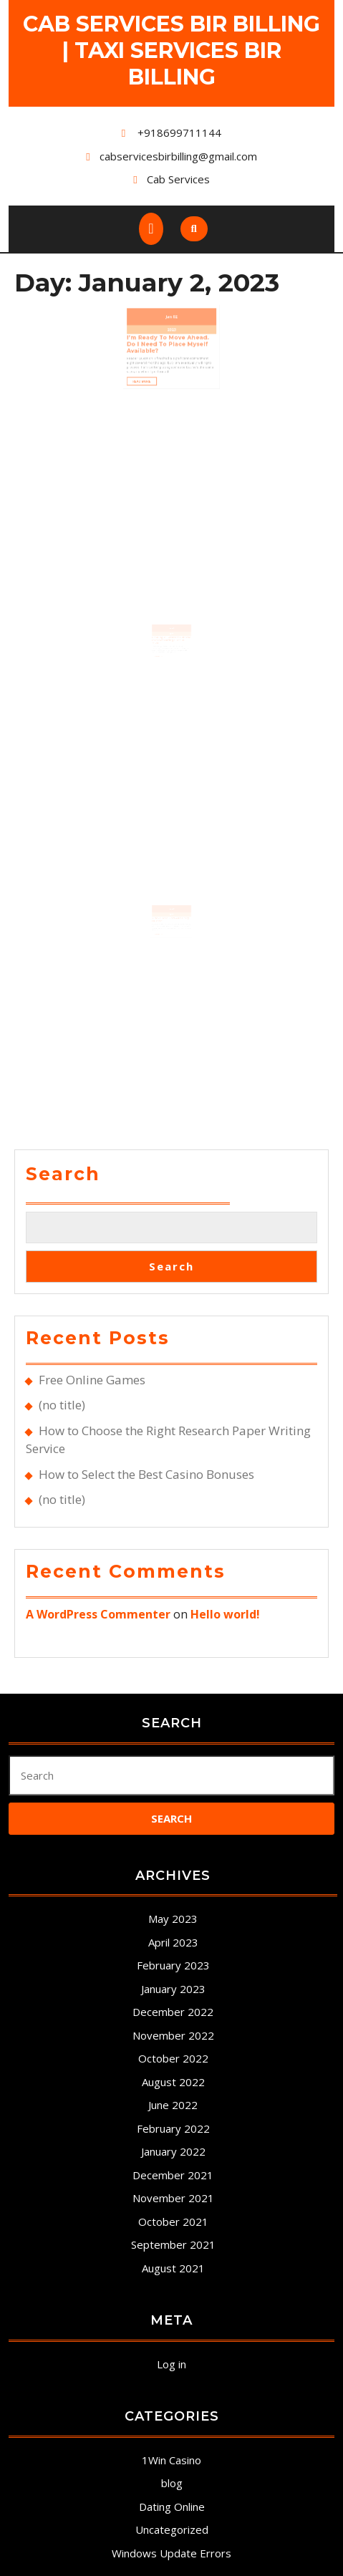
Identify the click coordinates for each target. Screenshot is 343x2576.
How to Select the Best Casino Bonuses (146, 1474)
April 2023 (173, 1942)
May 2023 (173, 1918)
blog (172, 2483)
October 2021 (173, 2221)
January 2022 (173, 2151)
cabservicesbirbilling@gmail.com (178, 156)
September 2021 (173, 2244)
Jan (170, 312)
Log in (171, 2364)
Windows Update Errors (171, 2553)
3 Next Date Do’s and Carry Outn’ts (171, 927)
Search (63, 1174)
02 (174, 312)
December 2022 (172, 2012)
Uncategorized (171, 2529)
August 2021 (173, 2268)
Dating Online (172, 2506)
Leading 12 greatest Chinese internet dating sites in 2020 (171, 647)
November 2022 (173, 2035)
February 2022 (173, 2128)
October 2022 (173, 2058)
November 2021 (173, 2198)
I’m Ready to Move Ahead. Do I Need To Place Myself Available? (169, 332)
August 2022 (173, 2082)
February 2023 (173, 1965)
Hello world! (225, 1614)
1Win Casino (171, 2460)
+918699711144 (179, 132)
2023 (171, 321)
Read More (152, 357)
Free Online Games (92, 1379)
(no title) (62, 1404)
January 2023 (173, 1989)
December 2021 (172, 2175)
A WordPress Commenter (98, 1614)
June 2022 (173, 2105)
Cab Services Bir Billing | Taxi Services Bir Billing (171, 50)
